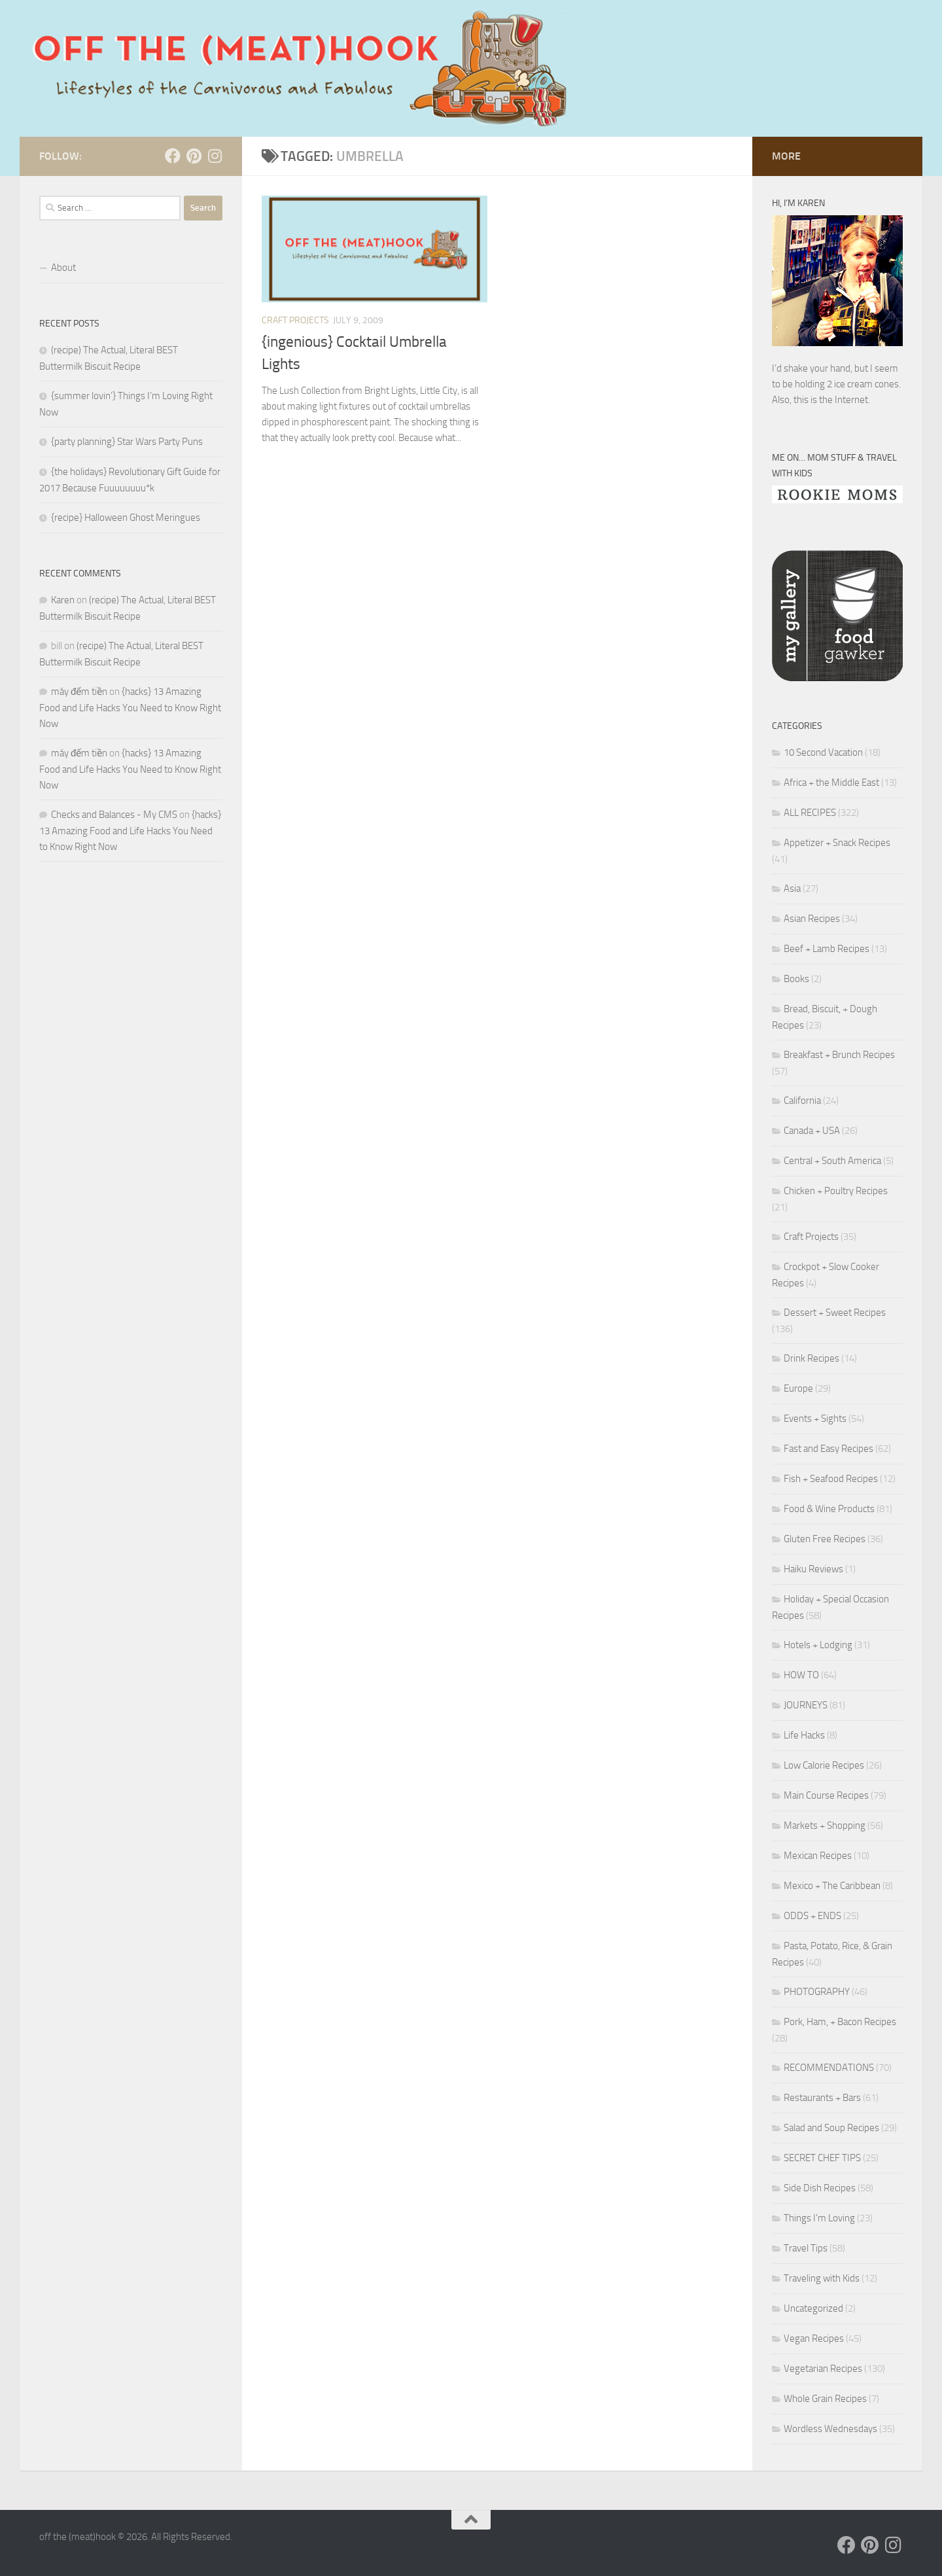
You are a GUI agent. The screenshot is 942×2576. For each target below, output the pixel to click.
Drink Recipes (811, 1358)
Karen (63, 600)
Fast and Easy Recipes (828, 1449)
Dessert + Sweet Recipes (835, 1312)
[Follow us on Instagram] (214, 156)
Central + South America (832, 1161)
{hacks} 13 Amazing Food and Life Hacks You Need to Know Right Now (130, 708)
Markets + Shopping (824, 1825)
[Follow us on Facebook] (173, 156)
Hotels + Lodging (818, 1645)
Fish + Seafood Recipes (831, 1479)
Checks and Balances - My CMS (114, 814)
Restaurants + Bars (822, 2098)
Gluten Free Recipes (824, 1539)
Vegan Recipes (814, 2338)
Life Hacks (804, 1735)
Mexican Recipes (818, 1855)
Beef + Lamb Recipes (826, 949)
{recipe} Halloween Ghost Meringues (125, 517)
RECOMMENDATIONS (829, 2067)
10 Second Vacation (823, 752)
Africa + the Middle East (831, 782)
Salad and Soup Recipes (831, 2128)
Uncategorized (813, 2308)
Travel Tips (806, 2248)
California (802, 1100)
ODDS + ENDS (812, 1916)
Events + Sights (815, 1418)
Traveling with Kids (822, 2278)
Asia (792, 888)
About (63, 267)
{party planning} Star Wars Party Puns (127, 442)
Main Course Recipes (826, 1795)
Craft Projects (295, 320)
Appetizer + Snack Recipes (837, 843)
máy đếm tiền (79, 691)
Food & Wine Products (829, 1509)
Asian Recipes (812, 919)
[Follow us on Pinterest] (193, 156)
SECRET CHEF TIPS (822, 2158)
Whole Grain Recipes (825, 2399)
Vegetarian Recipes (823, 2368)
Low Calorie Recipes (824, 1765)
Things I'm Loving (819, 2218)
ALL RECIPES (810, 813)
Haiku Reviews (813, 1569)
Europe (798, 1388)
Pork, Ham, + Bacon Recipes (840, 2022)
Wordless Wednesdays (830, 2429)
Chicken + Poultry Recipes (836, 1191)
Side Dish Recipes (820, 2188)
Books (796, 979)
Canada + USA (812, 1131)
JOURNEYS (806, 1705)
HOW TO (801, 1675)
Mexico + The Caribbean (832, 1886)
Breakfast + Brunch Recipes (839, 1055)
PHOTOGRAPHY (817, 1992)
